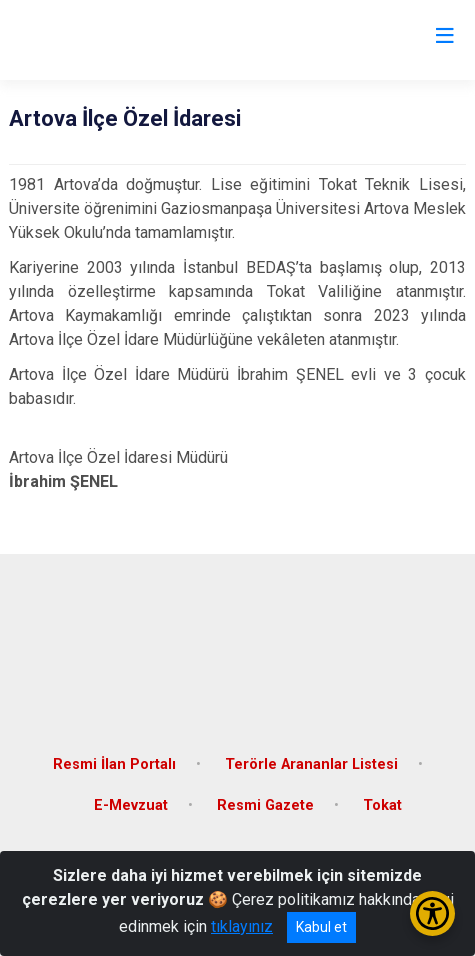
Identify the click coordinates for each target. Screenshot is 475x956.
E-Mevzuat (131, 805)
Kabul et (321, 927)
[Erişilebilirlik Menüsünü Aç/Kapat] (432, 913)
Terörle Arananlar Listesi (311, 764)
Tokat (382, 805)
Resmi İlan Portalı (114, 764)
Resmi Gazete (265, 805)
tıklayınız (242, 926)
